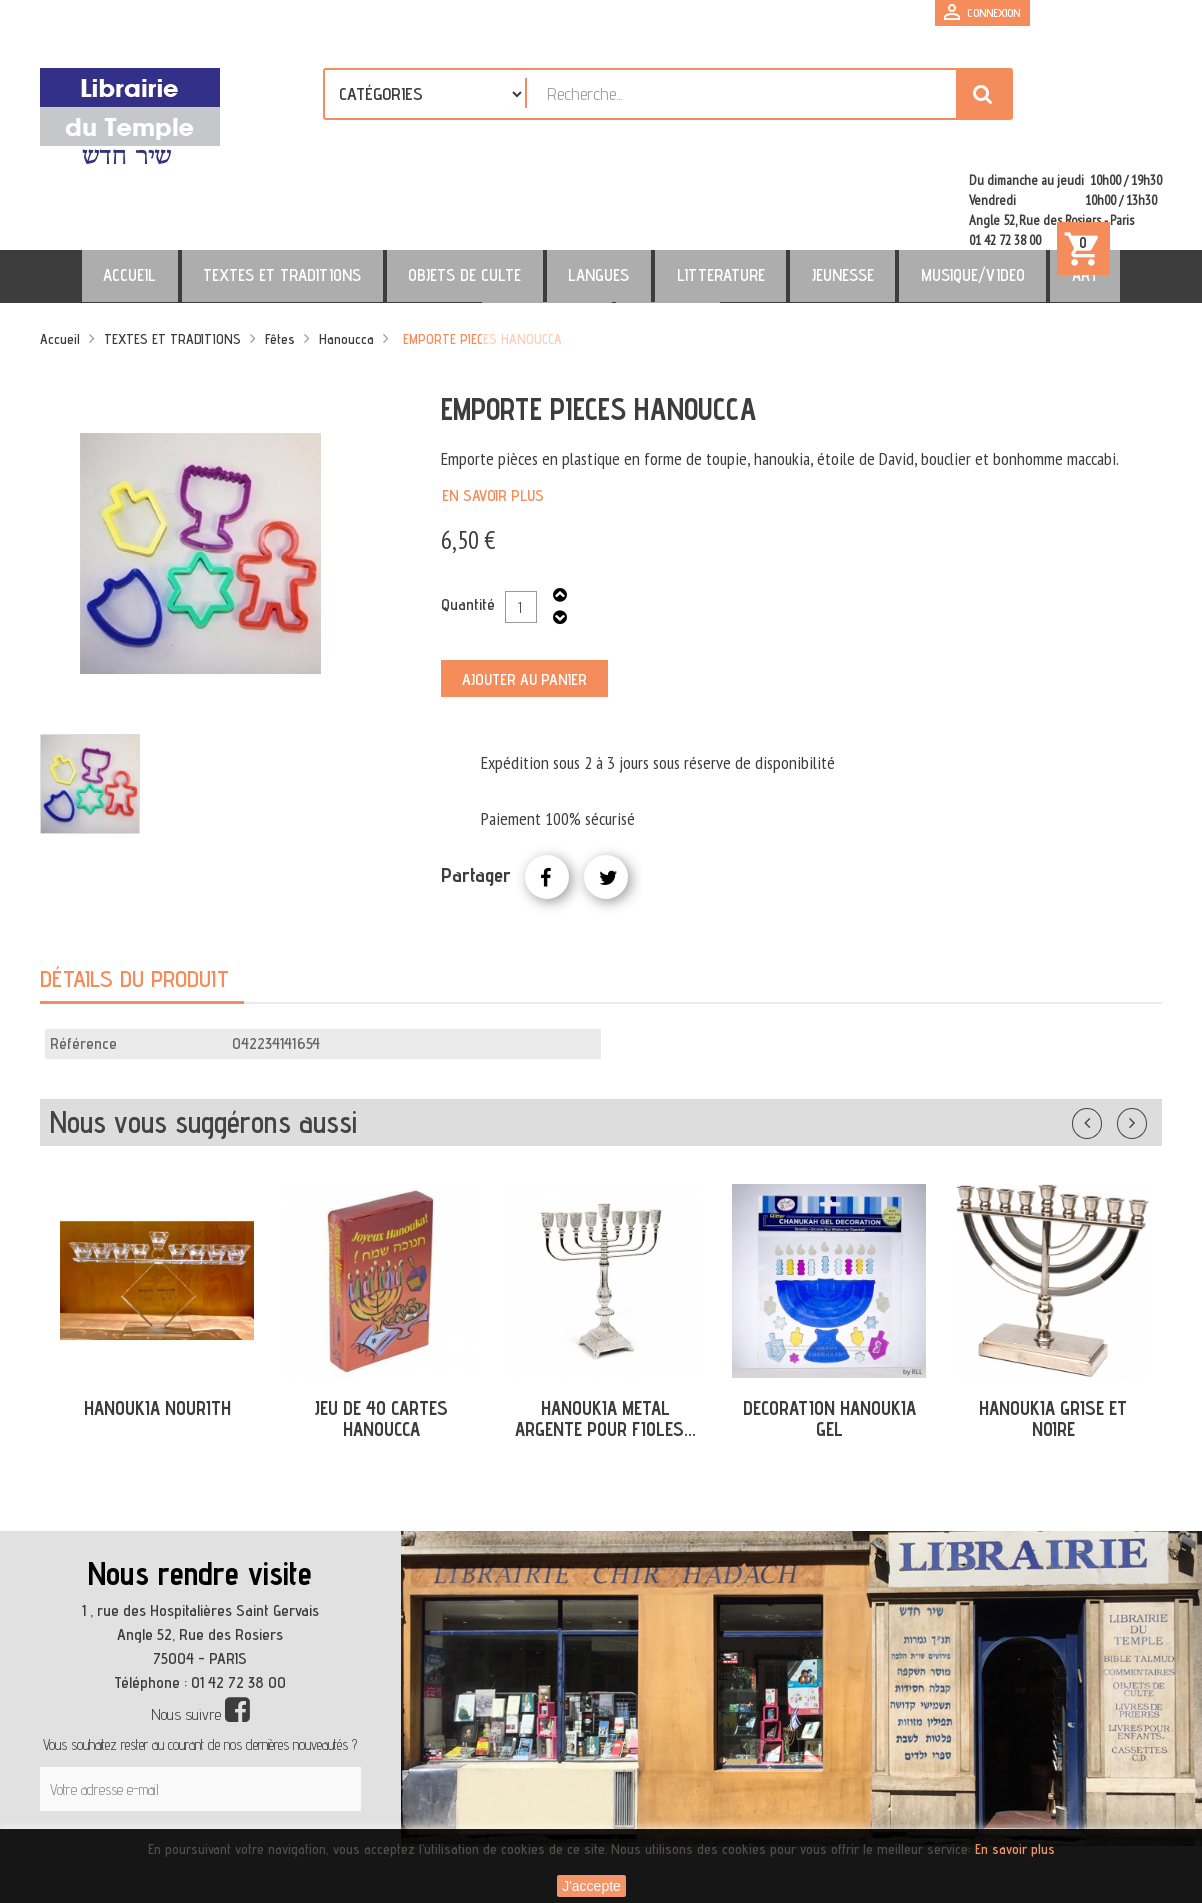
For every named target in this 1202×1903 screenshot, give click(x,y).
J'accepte (591, 1886)
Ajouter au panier (524, 593)
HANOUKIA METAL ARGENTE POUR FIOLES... (605, 1332)
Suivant (1145, 1033)
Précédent (1107, 1033)
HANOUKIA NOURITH (157, 1322)
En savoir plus (493, 409)
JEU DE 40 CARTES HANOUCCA (381, 1332)
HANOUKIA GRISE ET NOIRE (1053, 1332)
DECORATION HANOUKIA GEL (829, 1332)
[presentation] (232, 1774)
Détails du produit (134, 892)
